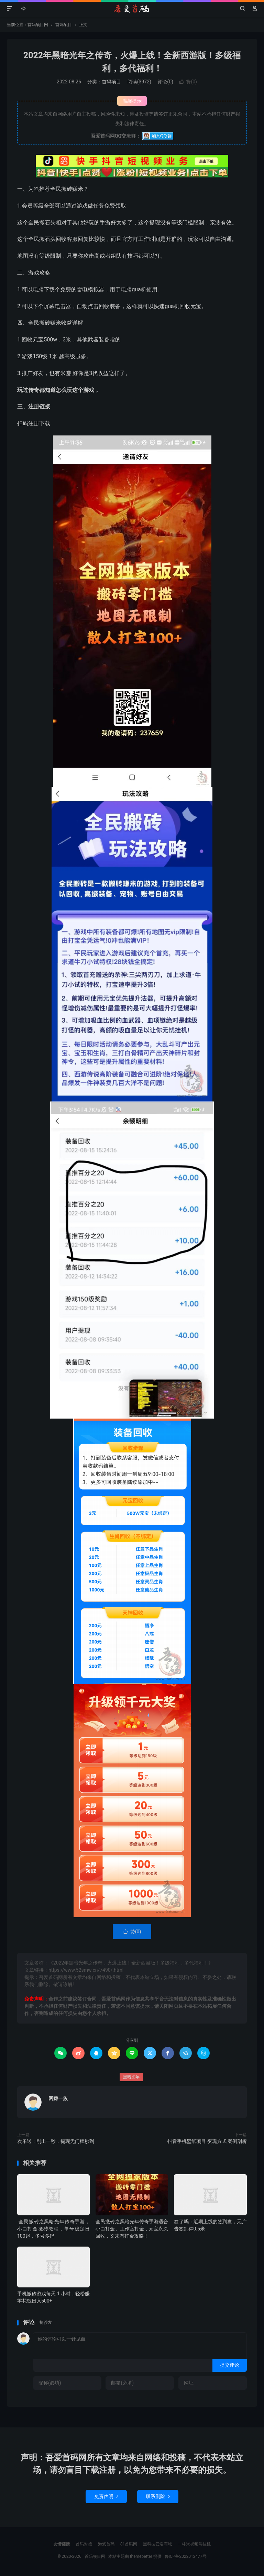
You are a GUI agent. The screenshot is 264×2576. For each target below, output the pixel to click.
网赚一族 (58, 2098)
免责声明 (106, 2496)
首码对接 (84, 2544)
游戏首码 (106, 2544)
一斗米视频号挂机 (194, 2544)
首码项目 (63, 24)
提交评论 (229, 2365)
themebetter (141, 2556)
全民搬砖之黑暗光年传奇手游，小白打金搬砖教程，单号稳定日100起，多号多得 (53, 2229)
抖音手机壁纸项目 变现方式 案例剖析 (207, 2141)
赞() (188, 81)
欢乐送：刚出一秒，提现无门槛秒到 (55, 2141)
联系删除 (158, 2496)
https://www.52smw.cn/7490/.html (85, 1970)
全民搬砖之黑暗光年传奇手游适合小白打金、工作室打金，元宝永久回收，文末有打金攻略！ (132, 2229)
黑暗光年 (131, 2077)
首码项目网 (132, 8)
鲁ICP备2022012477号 (186, 2556)
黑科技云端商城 (157, 2544)
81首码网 (129, 2544)
